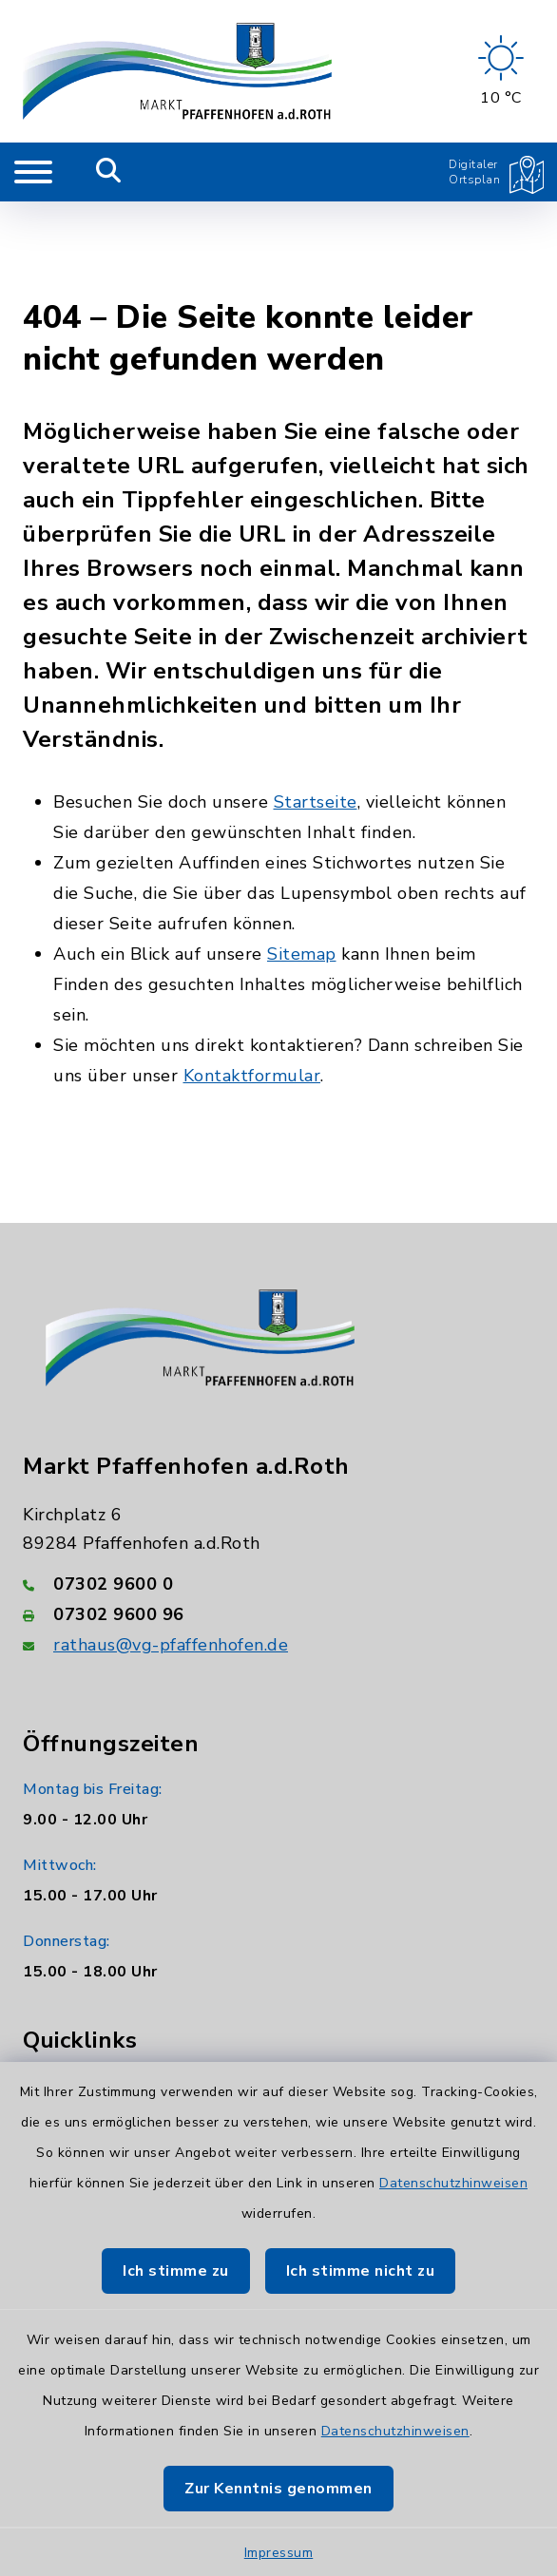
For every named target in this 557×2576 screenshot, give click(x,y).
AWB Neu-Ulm (89, 2032)
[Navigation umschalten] (33, 172)
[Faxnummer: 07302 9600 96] (278, 1519)
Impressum (279, 2553)
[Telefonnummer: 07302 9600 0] (278, 1489)
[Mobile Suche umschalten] (109, 172)
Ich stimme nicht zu (360, 2271)
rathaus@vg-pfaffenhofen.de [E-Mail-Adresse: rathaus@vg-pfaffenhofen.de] (170, 1549)
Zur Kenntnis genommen (278, 2488)
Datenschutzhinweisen (453, 2183)
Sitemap (301, 859)
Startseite (315, 707)
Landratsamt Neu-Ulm (114, 1990)
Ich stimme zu (176, 2271)
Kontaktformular (252, 980)
